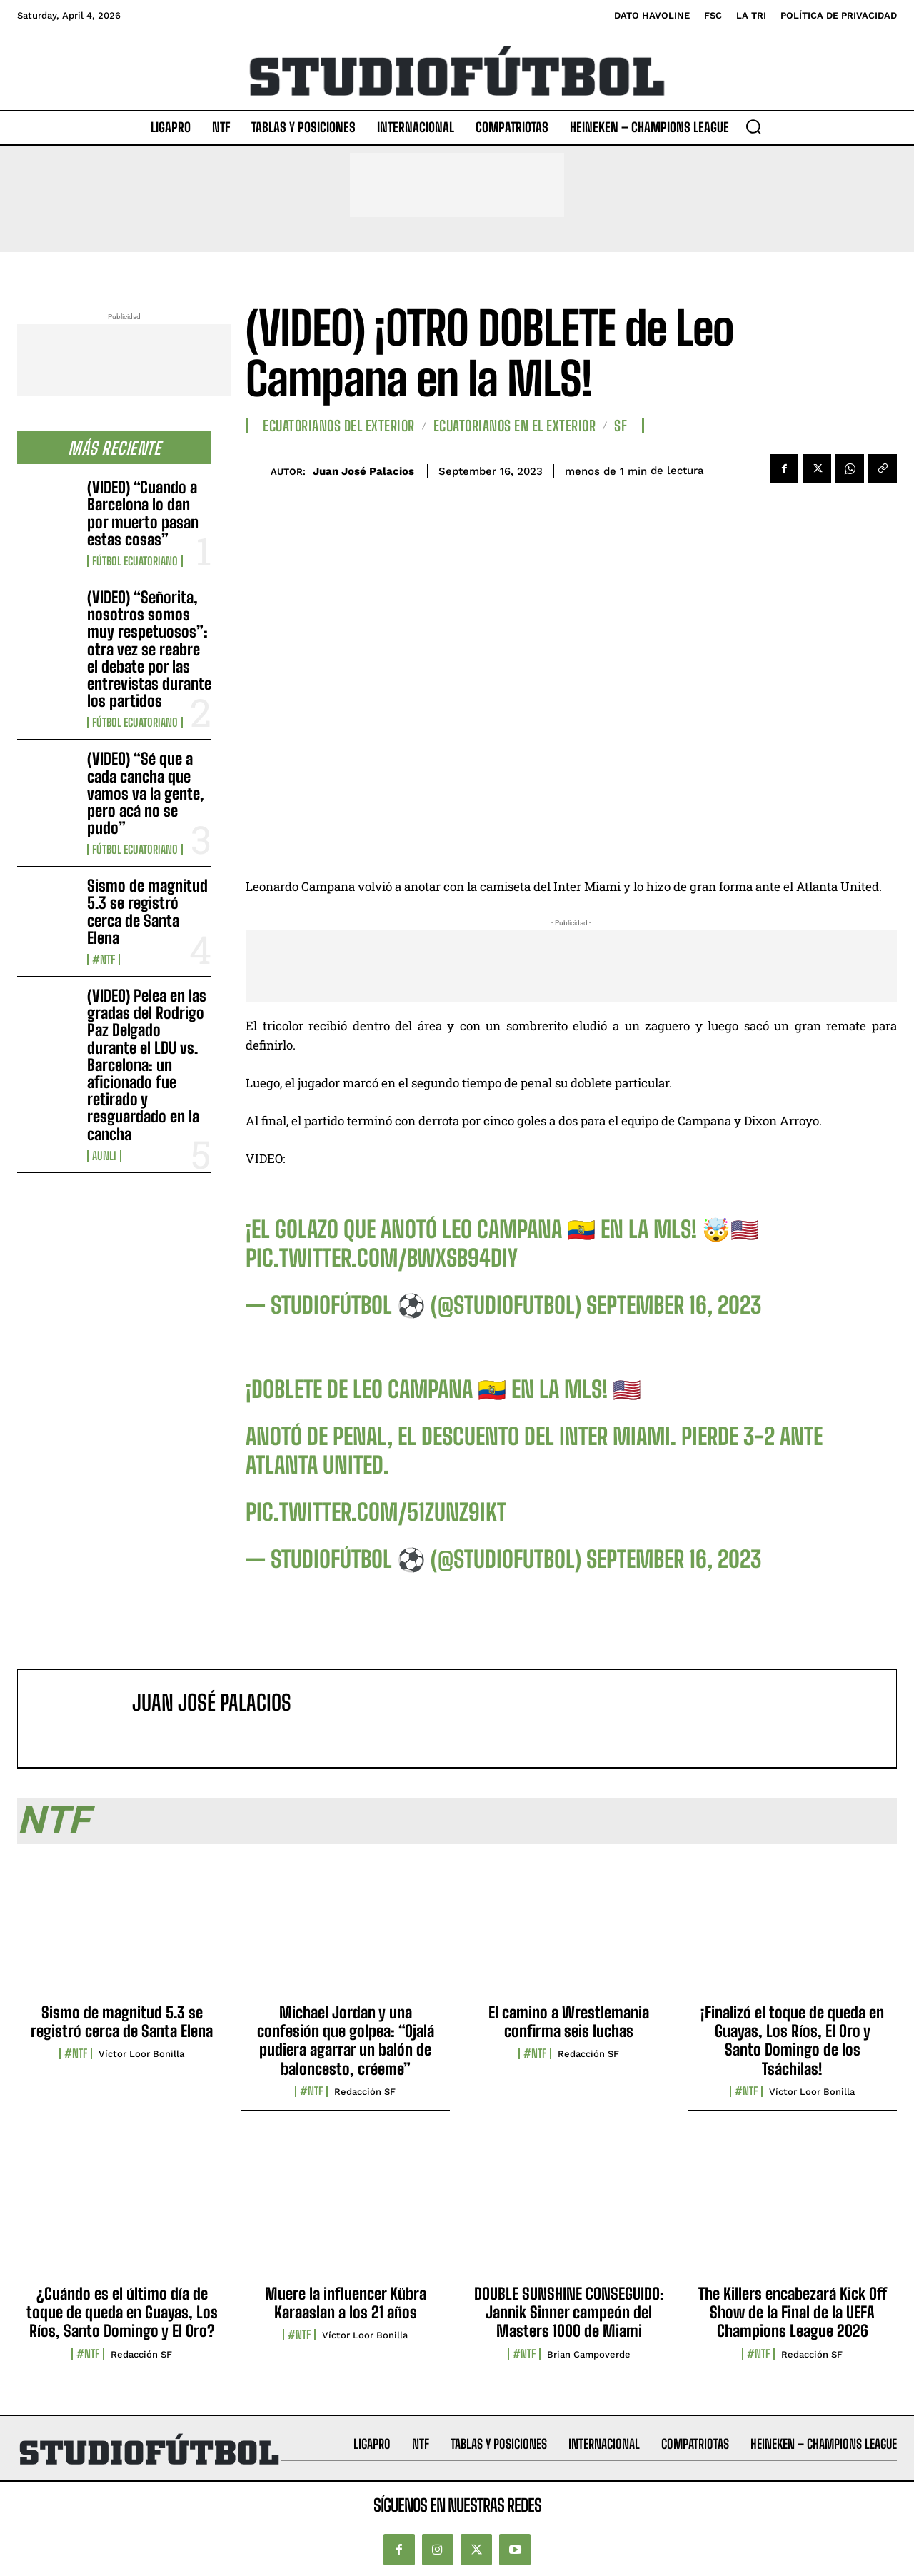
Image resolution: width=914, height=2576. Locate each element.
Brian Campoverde (589, 2354)
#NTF (103, 959)
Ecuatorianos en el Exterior (514, 425)
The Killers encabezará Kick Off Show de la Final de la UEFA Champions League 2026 (792, 2312)
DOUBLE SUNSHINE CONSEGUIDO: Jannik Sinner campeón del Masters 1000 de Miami (569, 2312)
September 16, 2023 (673, 1305)
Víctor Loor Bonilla (141, 2053)
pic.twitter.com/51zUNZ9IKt (376, 1512)
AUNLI (104, 1156)
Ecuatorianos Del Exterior (339, 425)
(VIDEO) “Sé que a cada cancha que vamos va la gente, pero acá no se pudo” (145, 793)
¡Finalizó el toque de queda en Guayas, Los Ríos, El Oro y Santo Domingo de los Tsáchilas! (792, 2040)
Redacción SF (365, 2091)
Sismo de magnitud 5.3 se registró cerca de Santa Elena (147, 911)
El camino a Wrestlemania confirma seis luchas (568, 2022)
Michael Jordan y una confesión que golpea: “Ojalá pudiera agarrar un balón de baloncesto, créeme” (345, 2040)
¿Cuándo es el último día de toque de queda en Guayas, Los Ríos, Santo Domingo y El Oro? (122, 2312)
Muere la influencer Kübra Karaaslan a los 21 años (345, 2303)
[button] (753, 126)
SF (620, 425)
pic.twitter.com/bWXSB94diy (382, 1258)
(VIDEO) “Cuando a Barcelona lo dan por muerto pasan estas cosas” (143, 513)
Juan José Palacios (363, 471)
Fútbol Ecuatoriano (135, 561)
